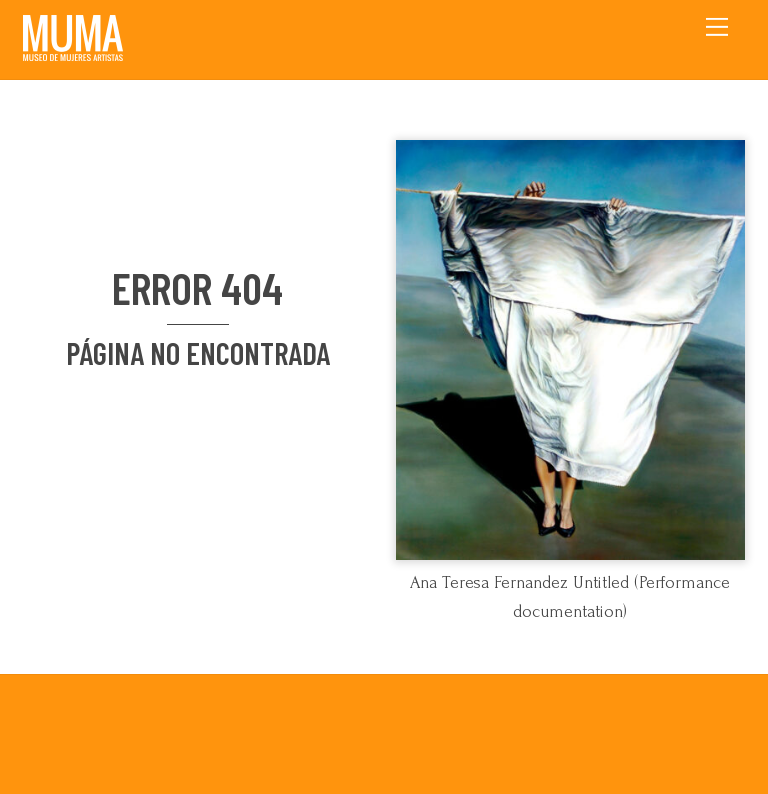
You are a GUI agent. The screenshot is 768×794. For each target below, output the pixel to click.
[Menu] (717, 27)
